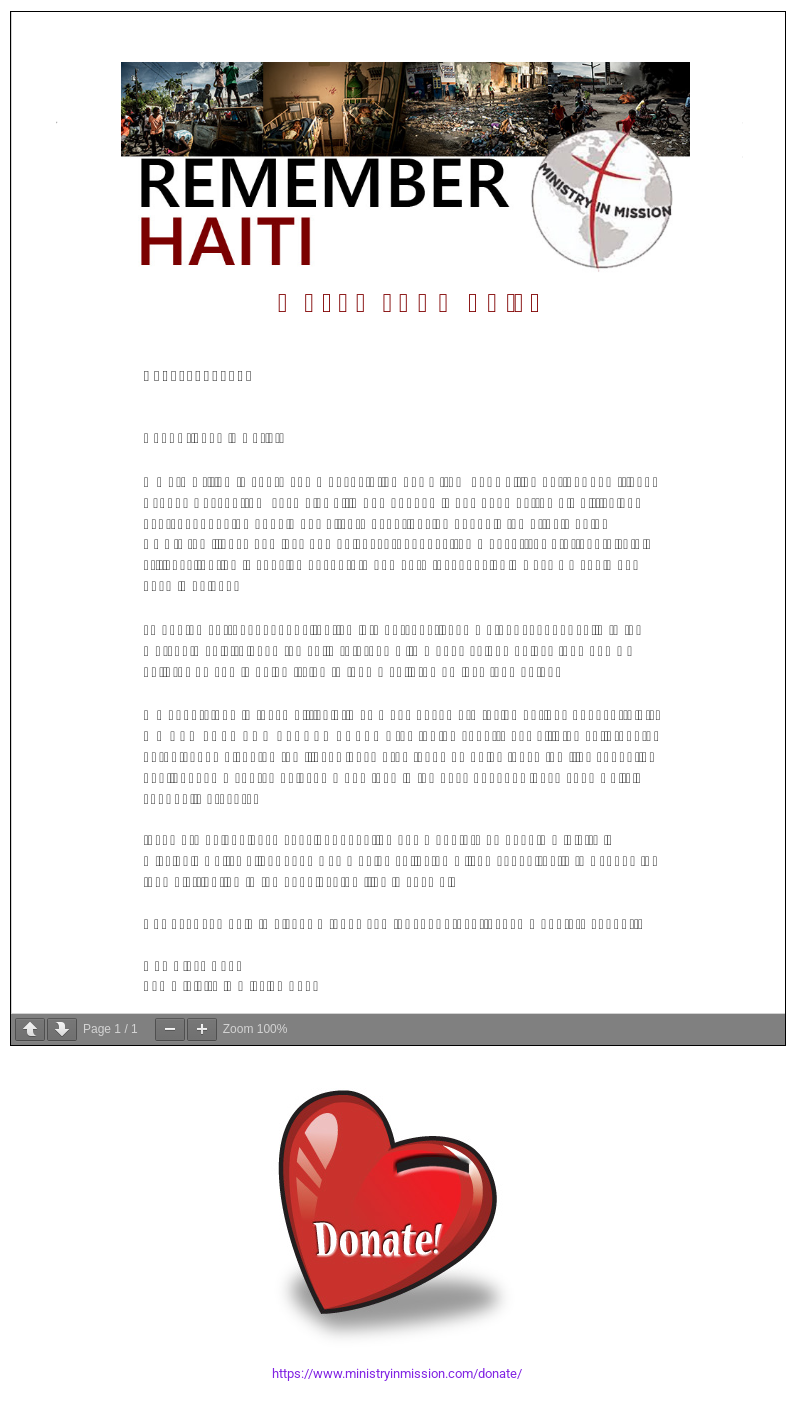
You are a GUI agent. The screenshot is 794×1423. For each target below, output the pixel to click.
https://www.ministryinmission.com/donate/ (397, 1373)
